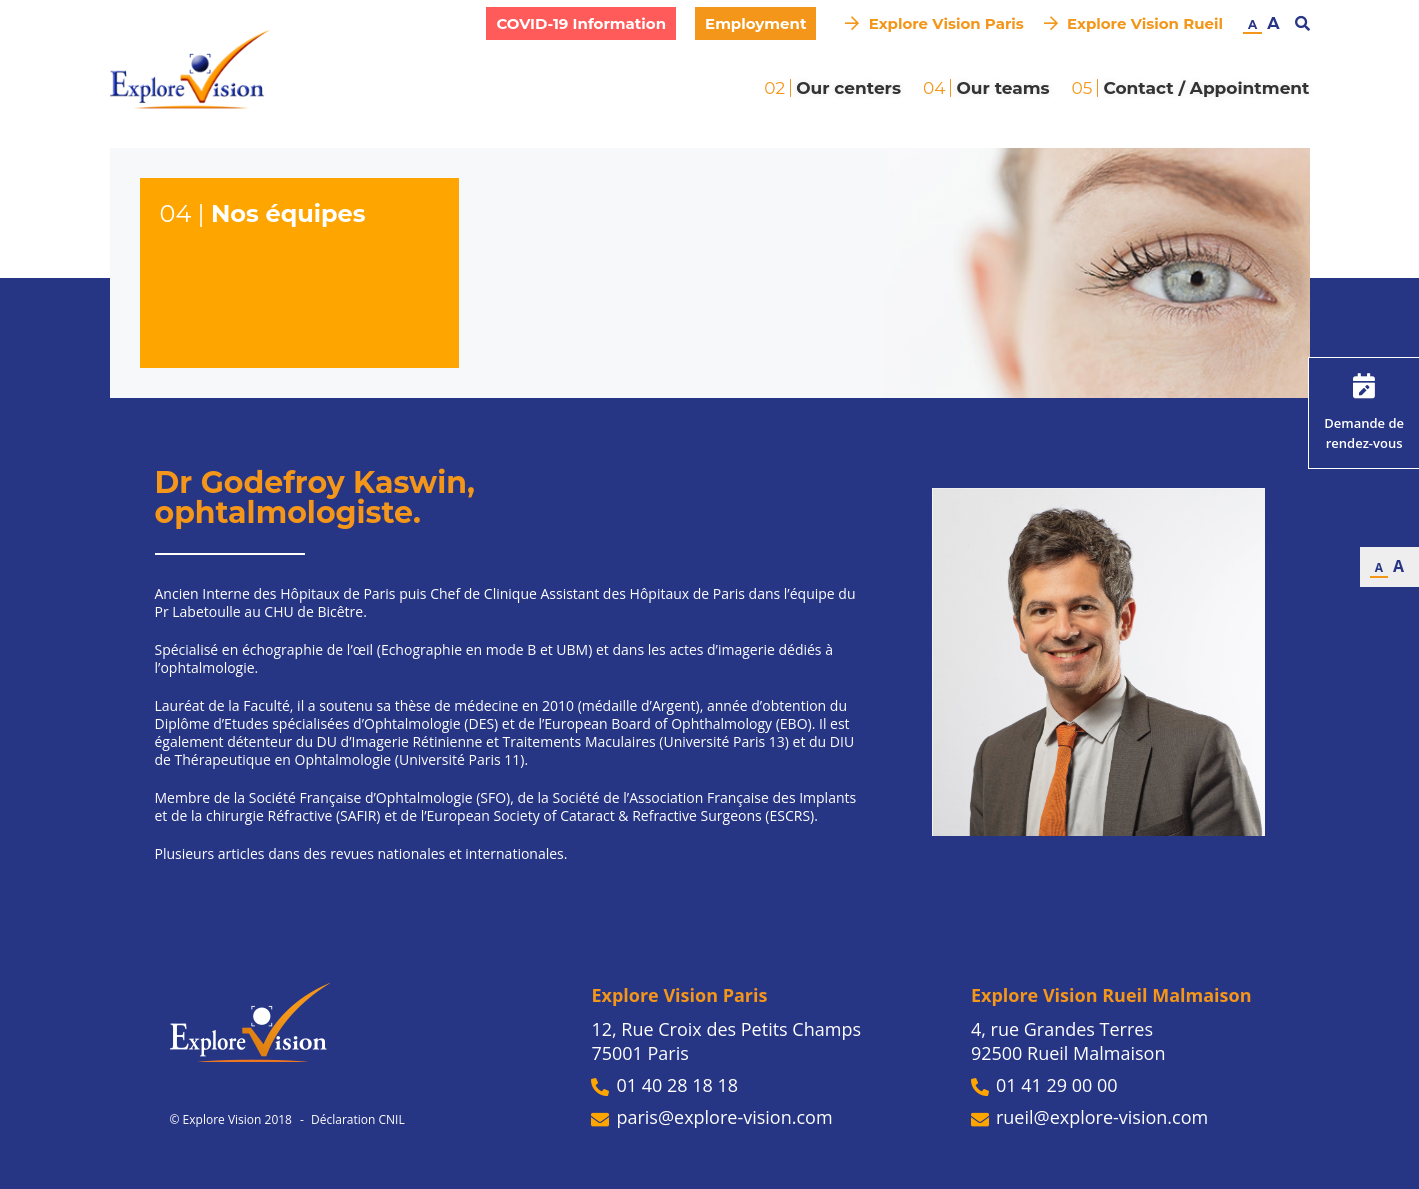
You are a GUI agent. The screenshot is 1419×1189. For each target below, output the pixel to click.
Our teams (1002, 88)
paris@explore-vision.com (711, 1117)
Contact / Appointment (1206, 88)
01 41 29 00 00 (1044, 1085)
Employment (755, 23)
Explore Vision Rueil (1133, 23)
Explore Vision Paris (934, 23)
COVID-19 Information (581, 23)
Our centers (848, 88)
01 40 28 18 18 (664, 1085)
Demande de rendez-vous (1364, 412)
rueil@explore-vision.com (1089, 1117)
